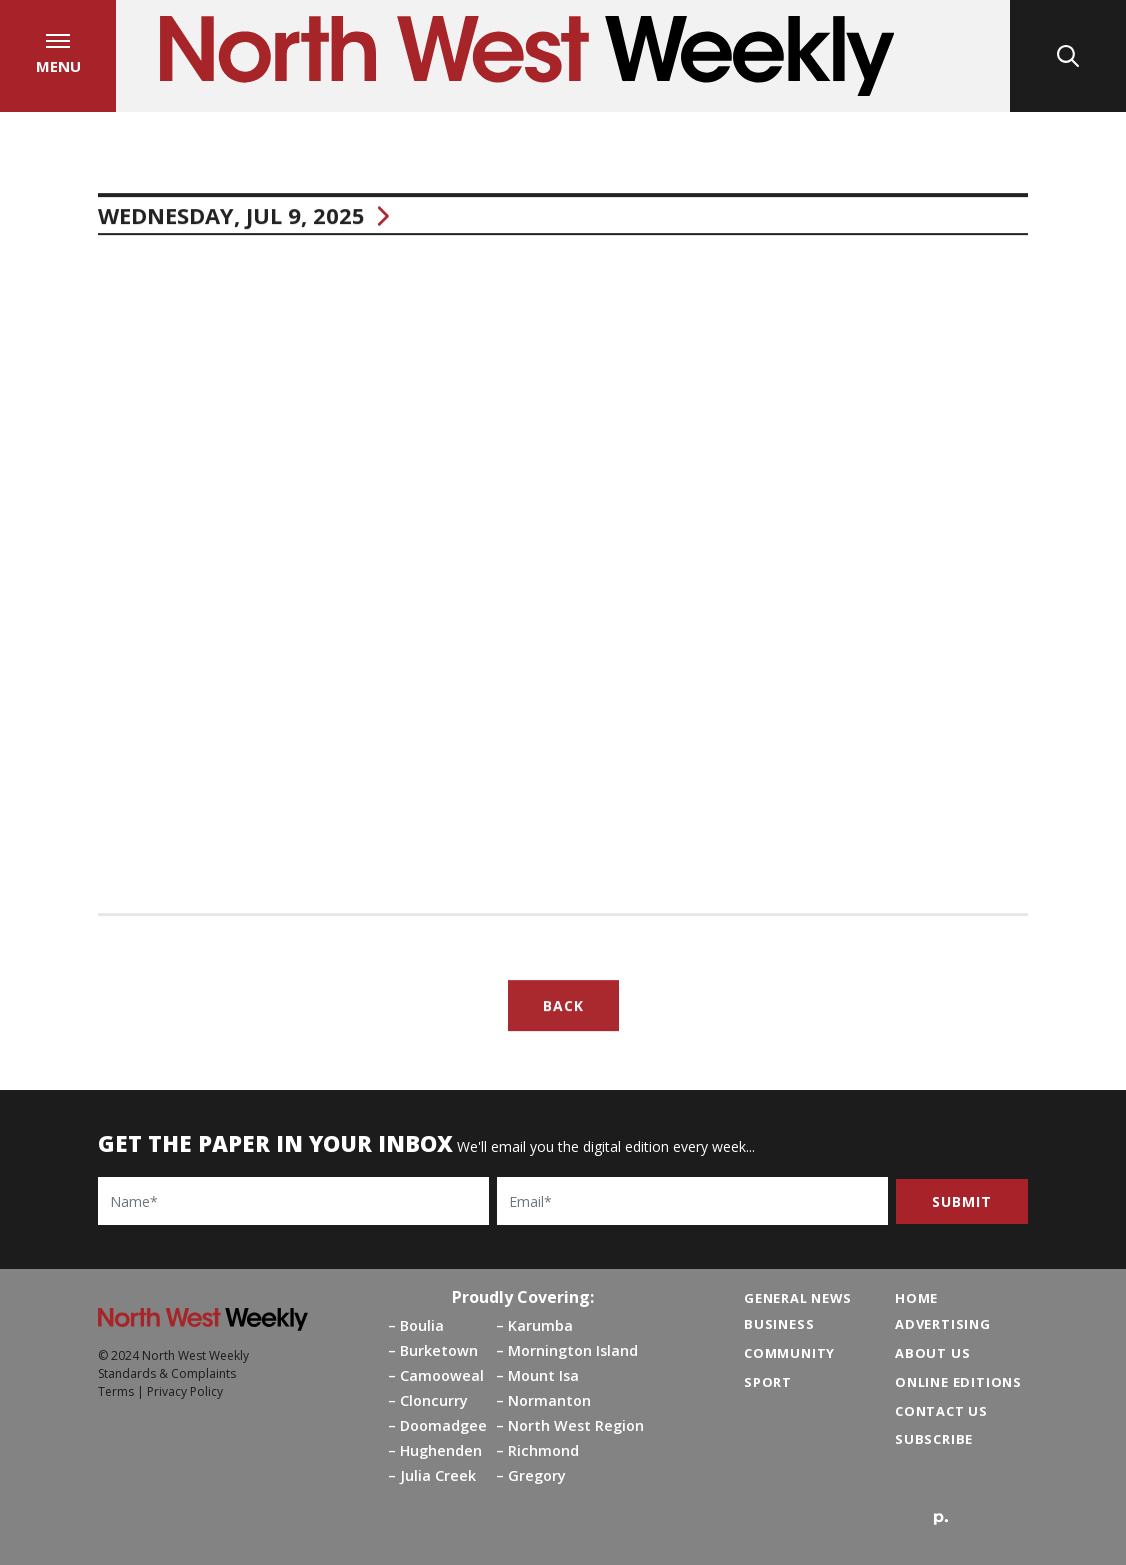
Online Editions (958, 1382)
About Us (932, 1353)
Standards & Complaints (167, 1373)
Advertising (943, 1324)
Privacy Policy (185, 1391)
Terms (116, 1391)
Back (563, 1010)
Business (779, 1324)
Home (916, 1298)
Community (789, 1353)
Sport (768, 1382)
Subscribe (934, 1439)
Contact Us (941, 1411)
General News (798, 1298)
